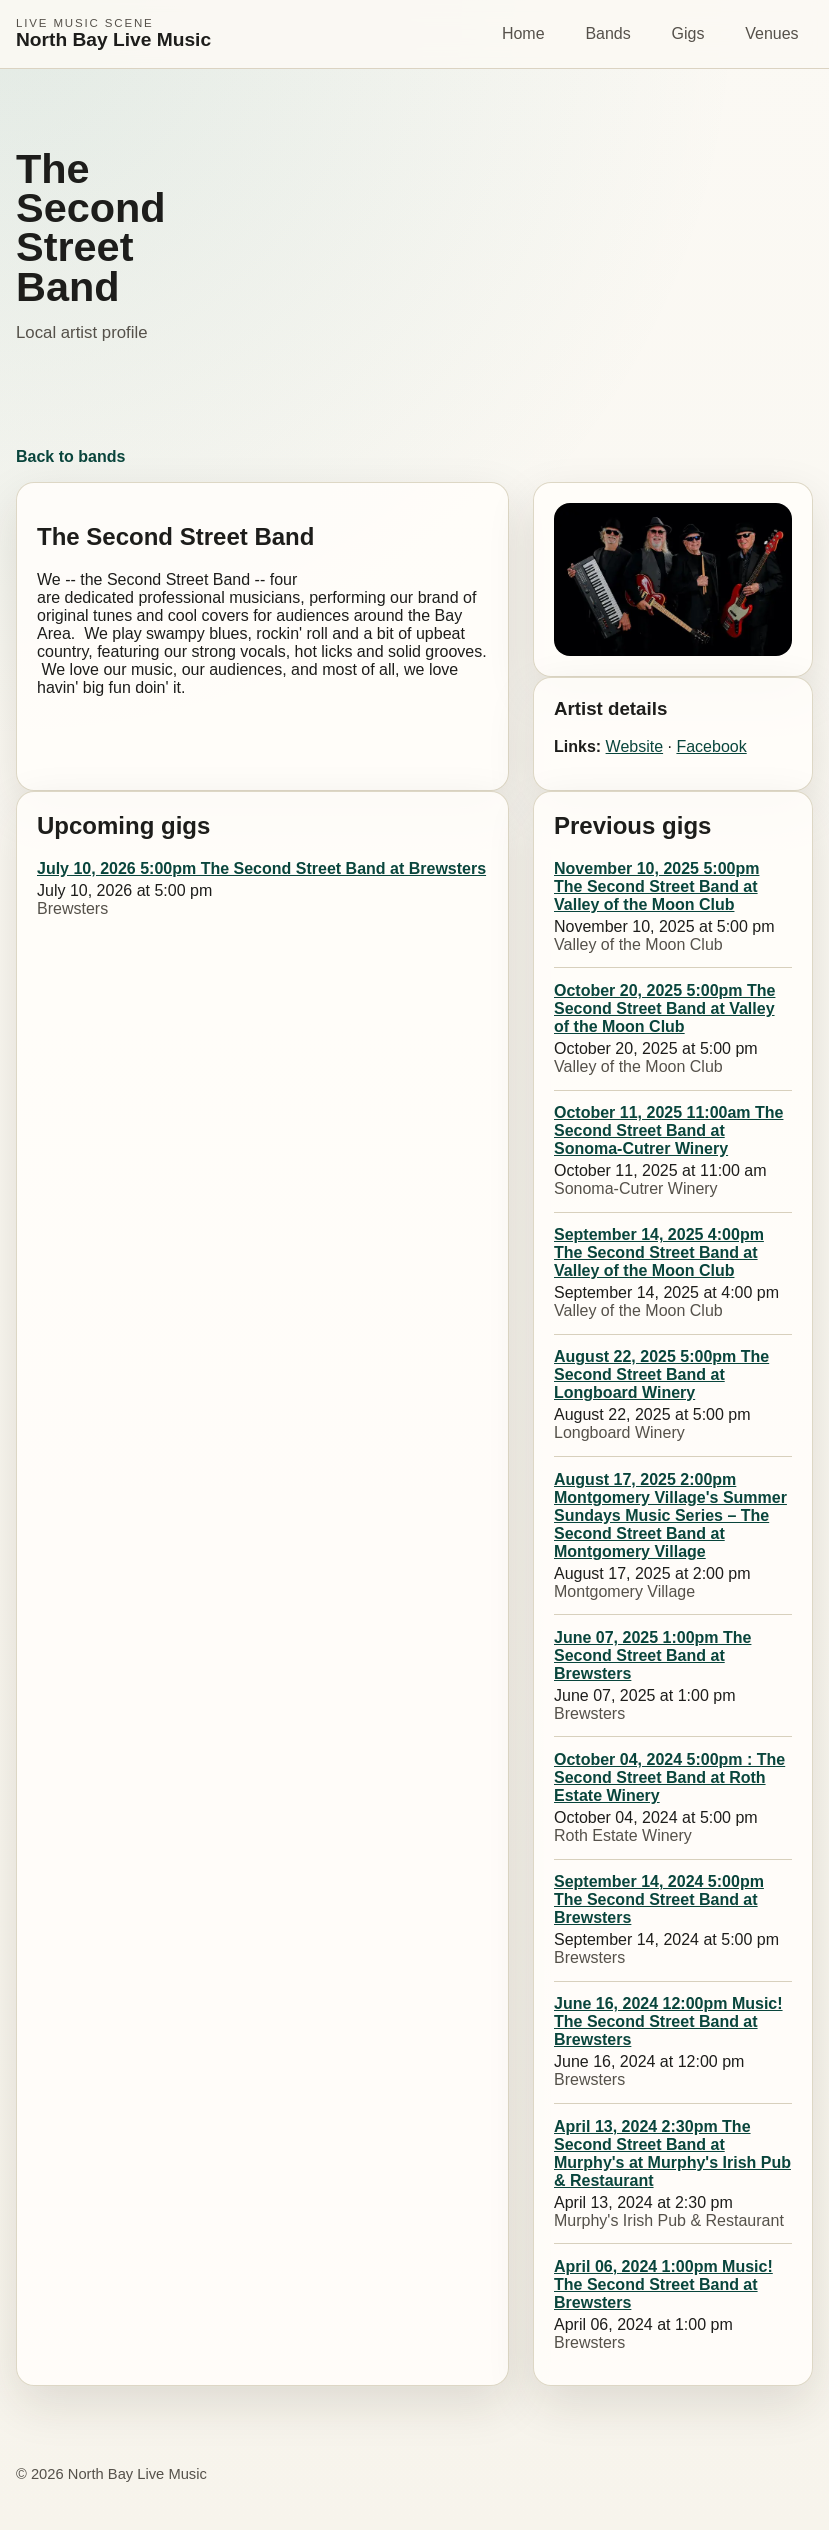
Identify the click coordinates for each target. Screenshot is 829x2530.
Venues (771, 33)
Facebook (711, 746)
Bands (607, 33)
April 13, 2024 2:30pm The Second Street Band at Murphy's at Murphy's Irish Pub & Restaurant (672, 2153)
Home (523, 33)
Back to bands (70, 456)
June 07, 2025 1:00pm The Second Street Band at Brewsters (652, 1655)
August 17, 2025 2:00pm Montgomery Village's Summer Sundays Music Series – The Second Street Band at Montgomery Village (670, 1515)
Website (635, 746)
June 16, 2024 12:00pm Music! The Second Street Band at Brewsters (668, 2021)
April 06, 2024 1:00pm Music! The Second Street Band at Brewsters (663, 2284)
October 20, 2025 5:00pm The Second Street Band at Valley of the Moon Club (664, 1008)
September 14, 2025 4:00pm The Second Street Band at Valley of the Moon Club (659, 1252)
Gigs (688, 33)
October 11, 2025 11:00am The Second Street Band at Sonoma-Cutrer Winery (668, 1130)
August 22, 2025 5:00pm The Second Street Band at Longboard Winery (661, 1374)
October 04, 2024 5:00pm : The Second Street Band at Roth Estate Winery (669, 1777)
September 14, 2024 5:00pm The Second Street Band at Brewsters (659, 1899)
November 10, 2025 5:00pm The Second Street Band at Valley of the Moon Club (656, 886)
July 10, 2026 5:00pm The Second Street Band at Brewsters (261, 868)
